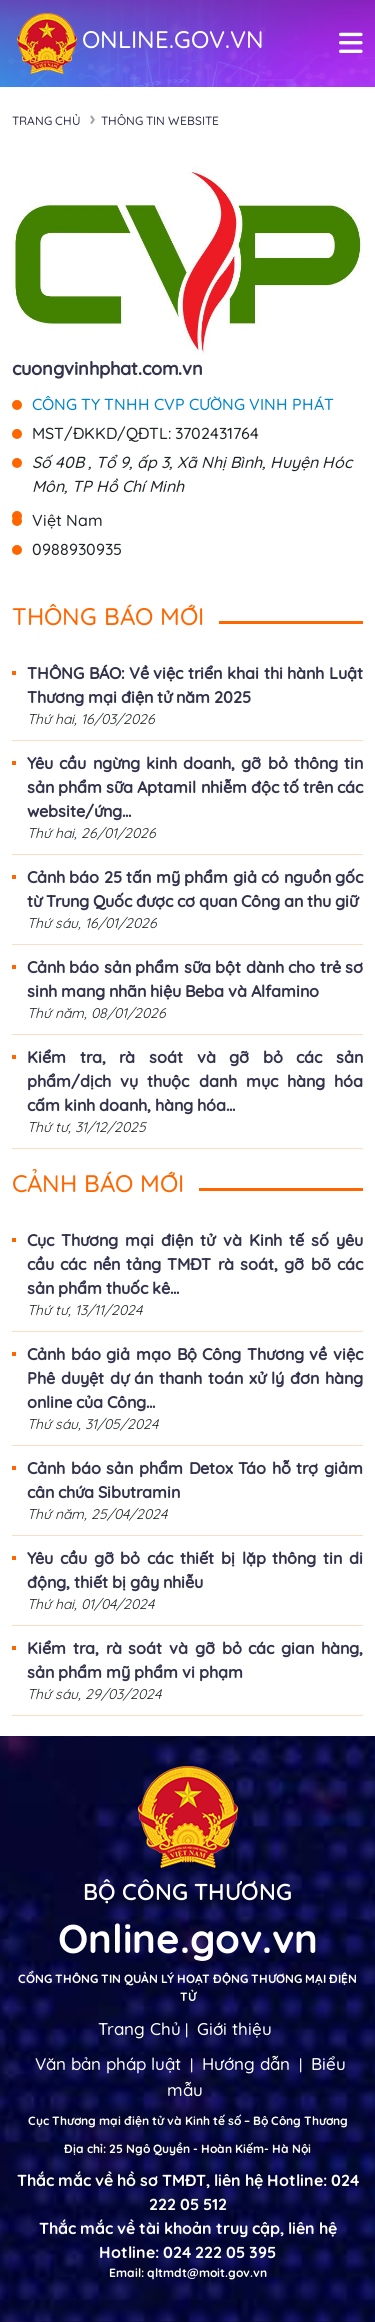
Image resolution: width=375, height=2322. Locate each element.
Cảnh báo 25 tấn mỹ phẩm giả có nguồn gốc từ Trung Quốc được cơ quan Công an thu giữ (195, 889)
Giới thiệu (234, 2028)
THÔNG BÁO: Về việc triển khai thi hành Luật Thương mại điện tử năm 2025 (195, 685)
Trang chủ (46, 120)
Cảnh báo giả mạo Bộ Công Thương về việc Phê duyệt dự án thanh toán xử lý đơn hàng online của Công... (195, 1378)
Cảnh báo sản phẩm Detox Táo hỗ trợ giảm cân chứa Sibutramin (195, 1480)
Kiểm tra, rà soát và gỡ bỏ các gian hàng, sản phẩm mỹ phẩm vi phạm (195, 1660)
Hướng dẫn (246, 2063)
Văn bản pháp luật (108, 2063)
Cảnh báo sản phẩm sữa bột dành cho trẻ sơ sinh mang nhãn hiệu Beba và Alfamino (195, 979)
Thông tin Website (160, 120)
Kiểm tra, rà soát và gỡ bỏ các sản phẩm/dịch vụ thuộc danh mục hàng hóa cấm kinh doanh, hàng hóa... (195, 1081)
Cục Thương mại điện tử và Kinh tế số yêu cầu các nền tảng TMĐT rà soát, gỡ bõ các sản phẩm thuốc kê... (195, 1264)
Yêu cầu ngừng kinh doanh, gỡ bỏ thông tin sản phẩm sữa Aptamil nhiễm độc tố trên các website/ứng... (195, 787)
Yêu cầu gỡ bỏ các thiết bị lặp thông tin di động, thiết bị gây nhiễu (195, 1570)
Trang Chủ (139, 2028)
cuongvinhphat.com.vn (107, 368)
